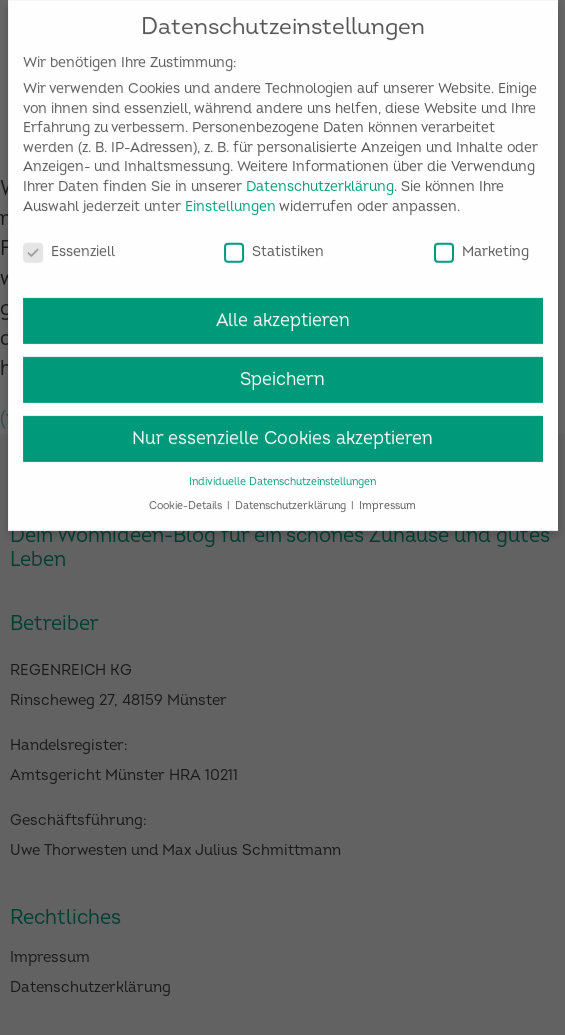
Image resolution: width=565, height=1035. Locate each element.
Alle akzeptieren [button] (283, 313)
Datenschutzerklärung (320, 179)
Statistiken (274, 243)
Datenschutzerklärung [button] (292, 498)
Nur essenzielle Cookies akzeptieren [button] (282, 431)
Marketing (481, 243)
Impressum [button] (387, 498)
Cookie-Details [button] (187, 498)
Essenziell (69, 243)
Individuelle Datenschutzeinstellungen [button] (282, 474)
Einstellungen (230, 199)
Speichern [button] (282, 372)
